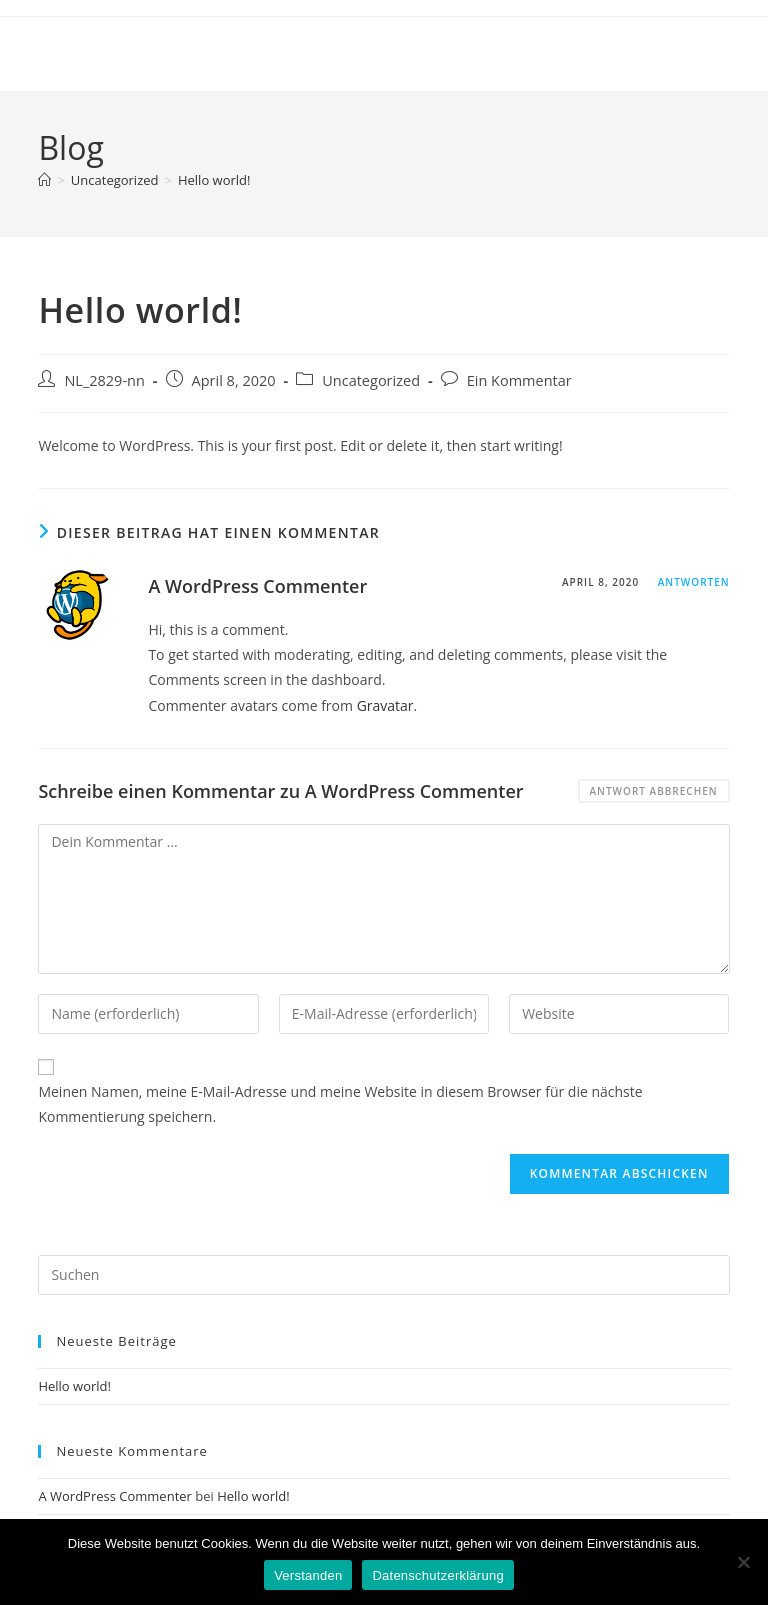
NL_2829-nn (104, 380)
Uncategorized (371, 380)
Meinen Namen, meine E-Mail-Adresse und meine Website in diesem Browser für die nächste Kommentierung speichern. (340, 1104)
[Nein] (743, 1562)
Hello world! (214, 180)
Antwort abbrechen (654, 791)
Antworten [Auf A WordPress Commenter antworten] (694, 582)
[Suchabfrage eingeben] (383, 1275)
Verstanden (308, 1575)
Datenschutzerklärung (437, 1575)
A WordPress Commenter (257, 586)
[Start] (44, 180)
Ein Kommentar (519, 380)
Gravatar (385, 705)
